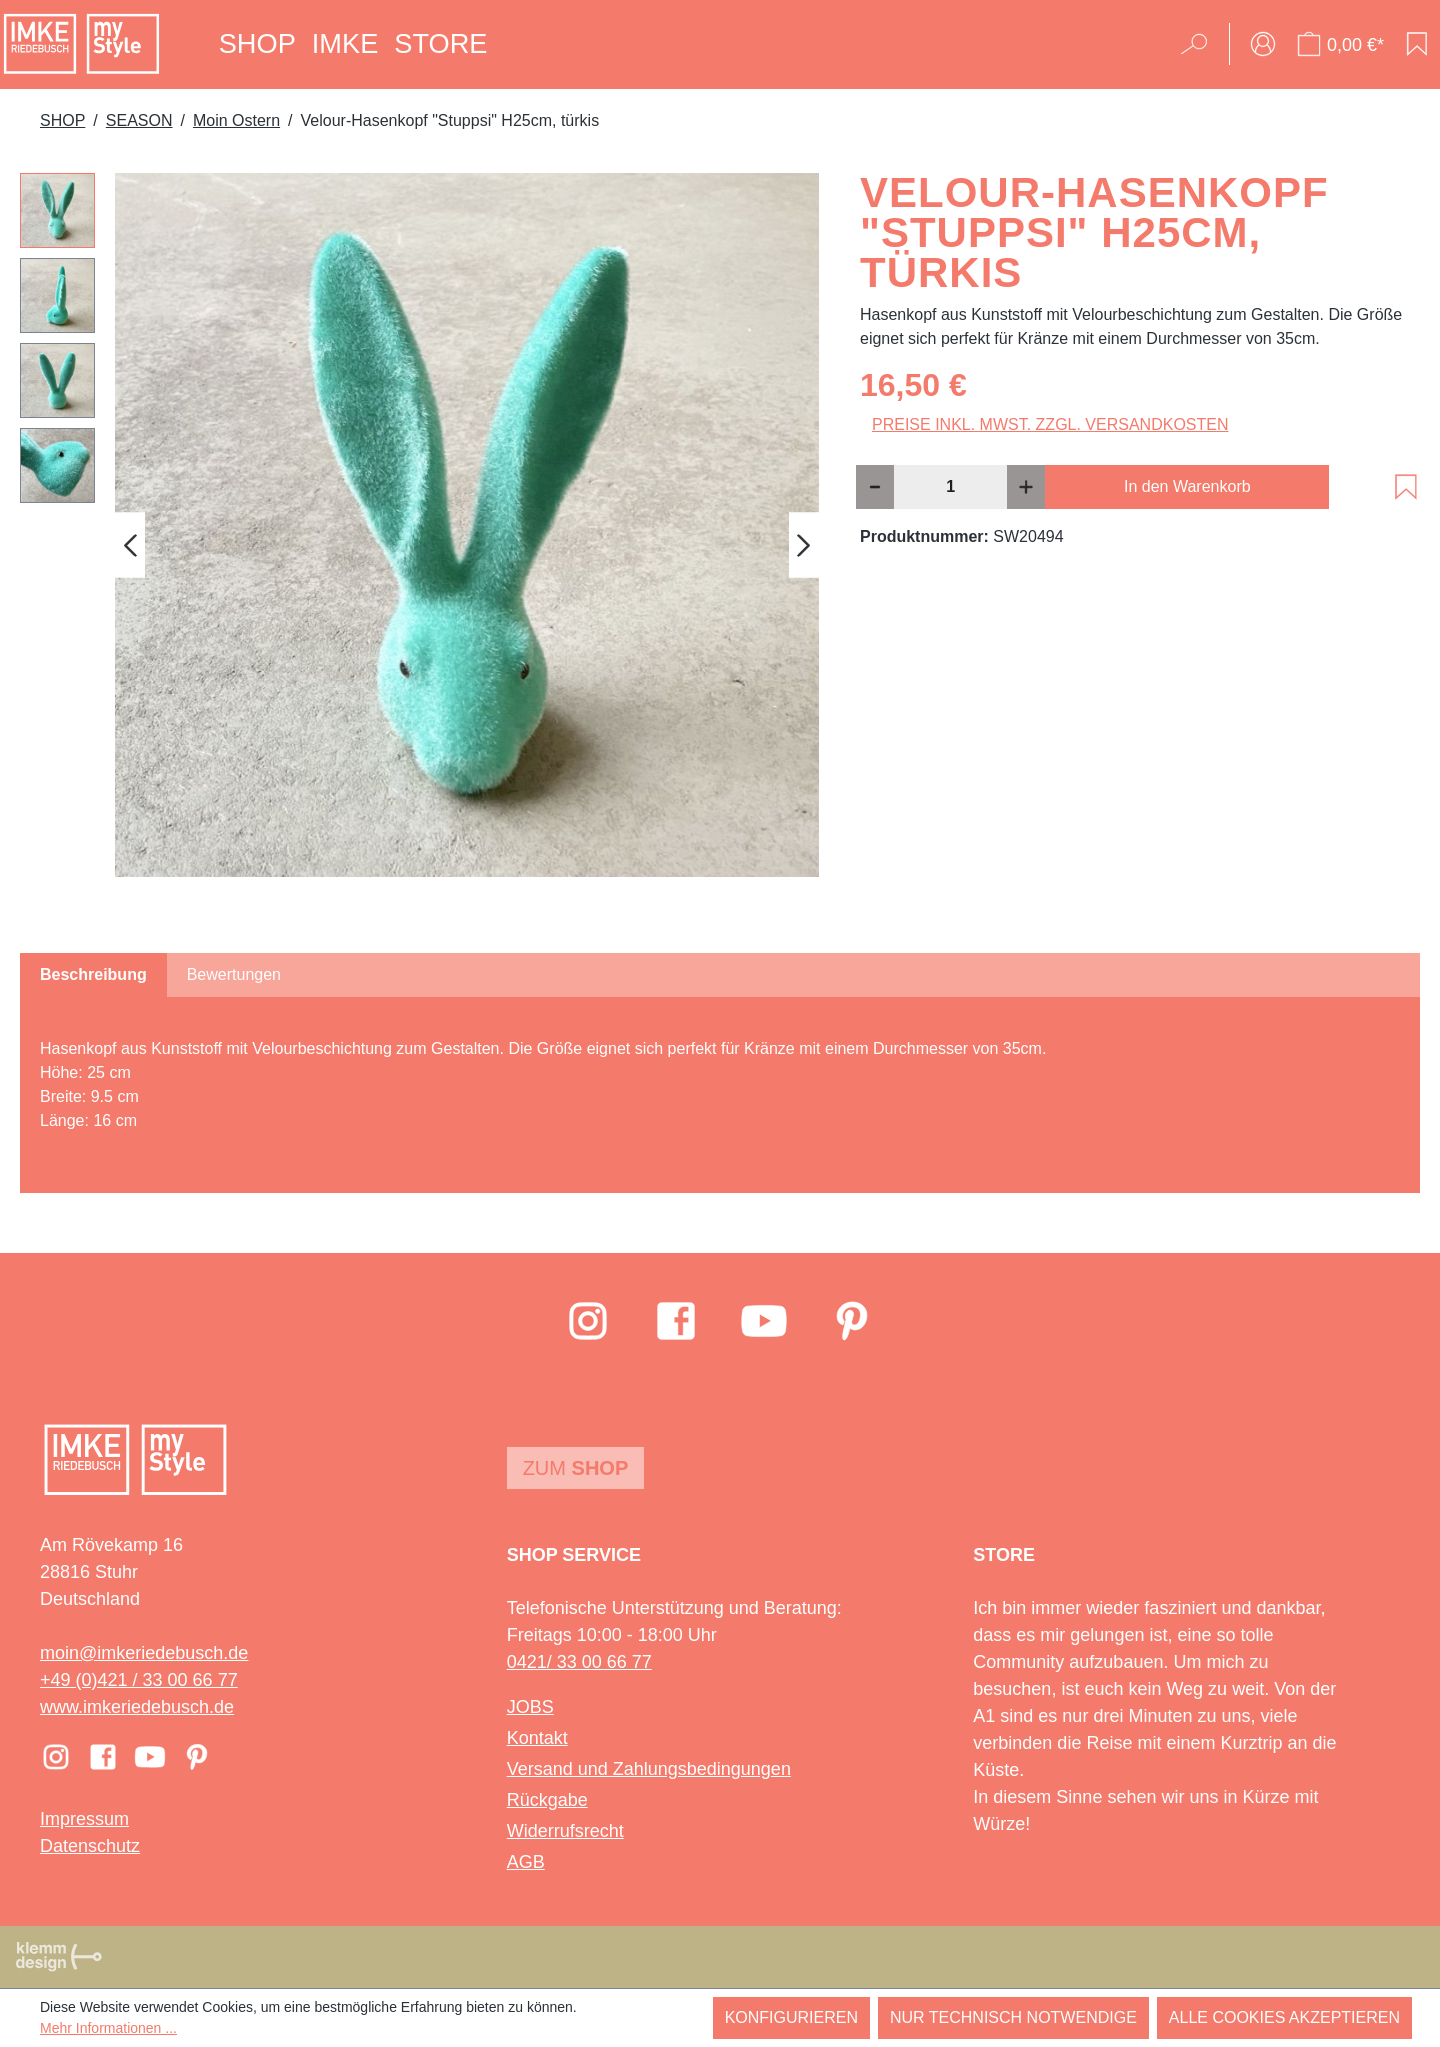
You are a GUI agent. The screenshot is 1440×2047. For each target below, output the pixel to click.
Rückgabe (547, 1800)
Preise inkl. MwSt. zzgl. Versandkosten (1050, 424)
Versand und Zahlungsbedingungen (649, 1769)
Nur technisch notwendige (1013, 2017)
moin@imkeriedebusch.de (144, 1653)
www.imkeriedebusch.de (137, 1707)
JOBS (530, 1707)
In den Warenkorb (1187, 486)
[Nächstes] (804, 544)
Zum (576, 1468)
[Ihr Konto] (1263, 44)
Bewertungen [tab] (234, 974)
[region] (420, 545)
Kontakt (537, 1738)
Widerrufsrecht (565, 1831)
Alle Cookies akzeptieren (1284, 2017)
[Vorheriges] (130, 544)
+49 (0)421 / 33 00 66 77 (139, 1680)
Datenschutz (90, 1846)
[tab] (93, 975)
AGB (526, 1862)
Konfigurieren (791, 2017)
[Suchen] (1200, 44)
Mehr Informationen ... (108, 2028)
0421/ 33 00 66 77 (579, 1662)
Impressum (84, 1819)
